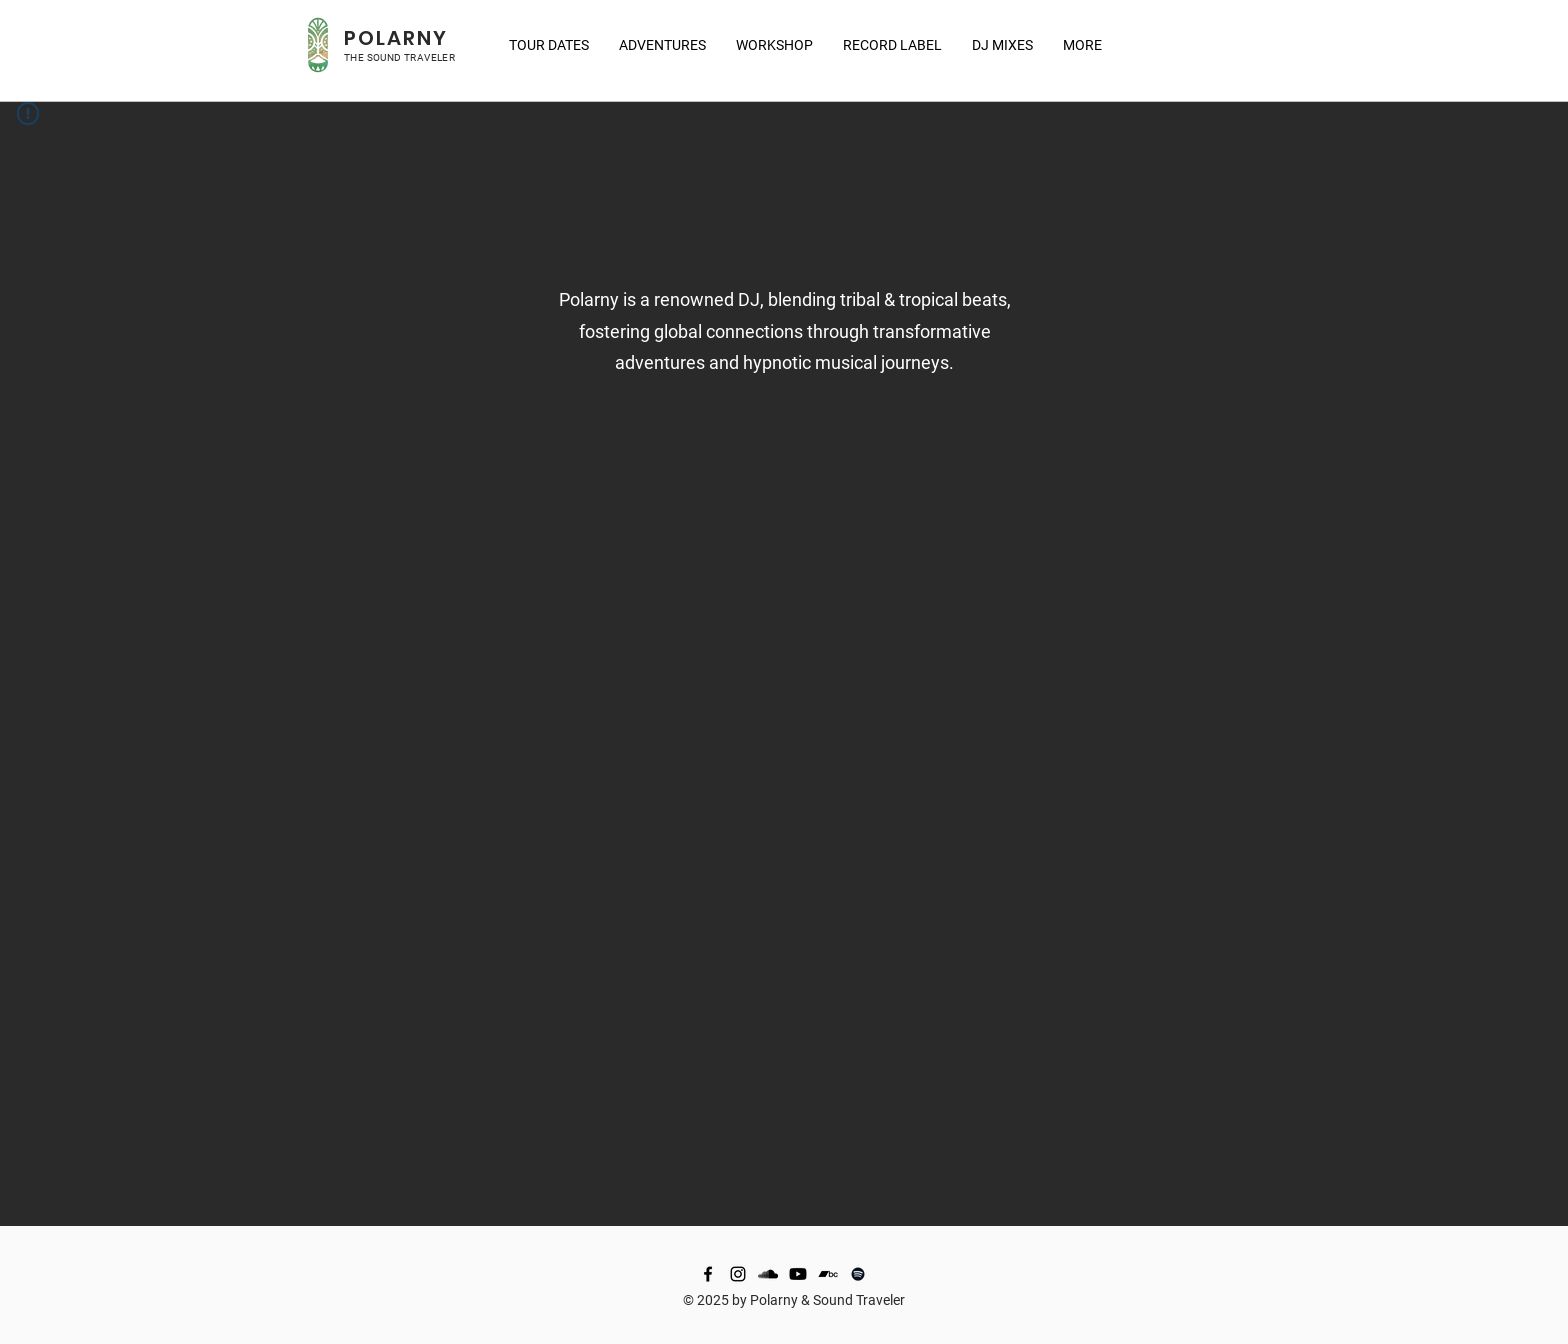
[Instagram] (738, 1274)
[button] (1082, 45)
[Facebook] (708, 1274)
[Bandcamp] (828, 1274)
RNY (425, 38)
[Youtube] (798, 1274)
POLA (373, 38)
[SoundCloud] (768, 1274)
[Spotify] (858, 1274)
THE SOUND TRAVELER (399, 57)
